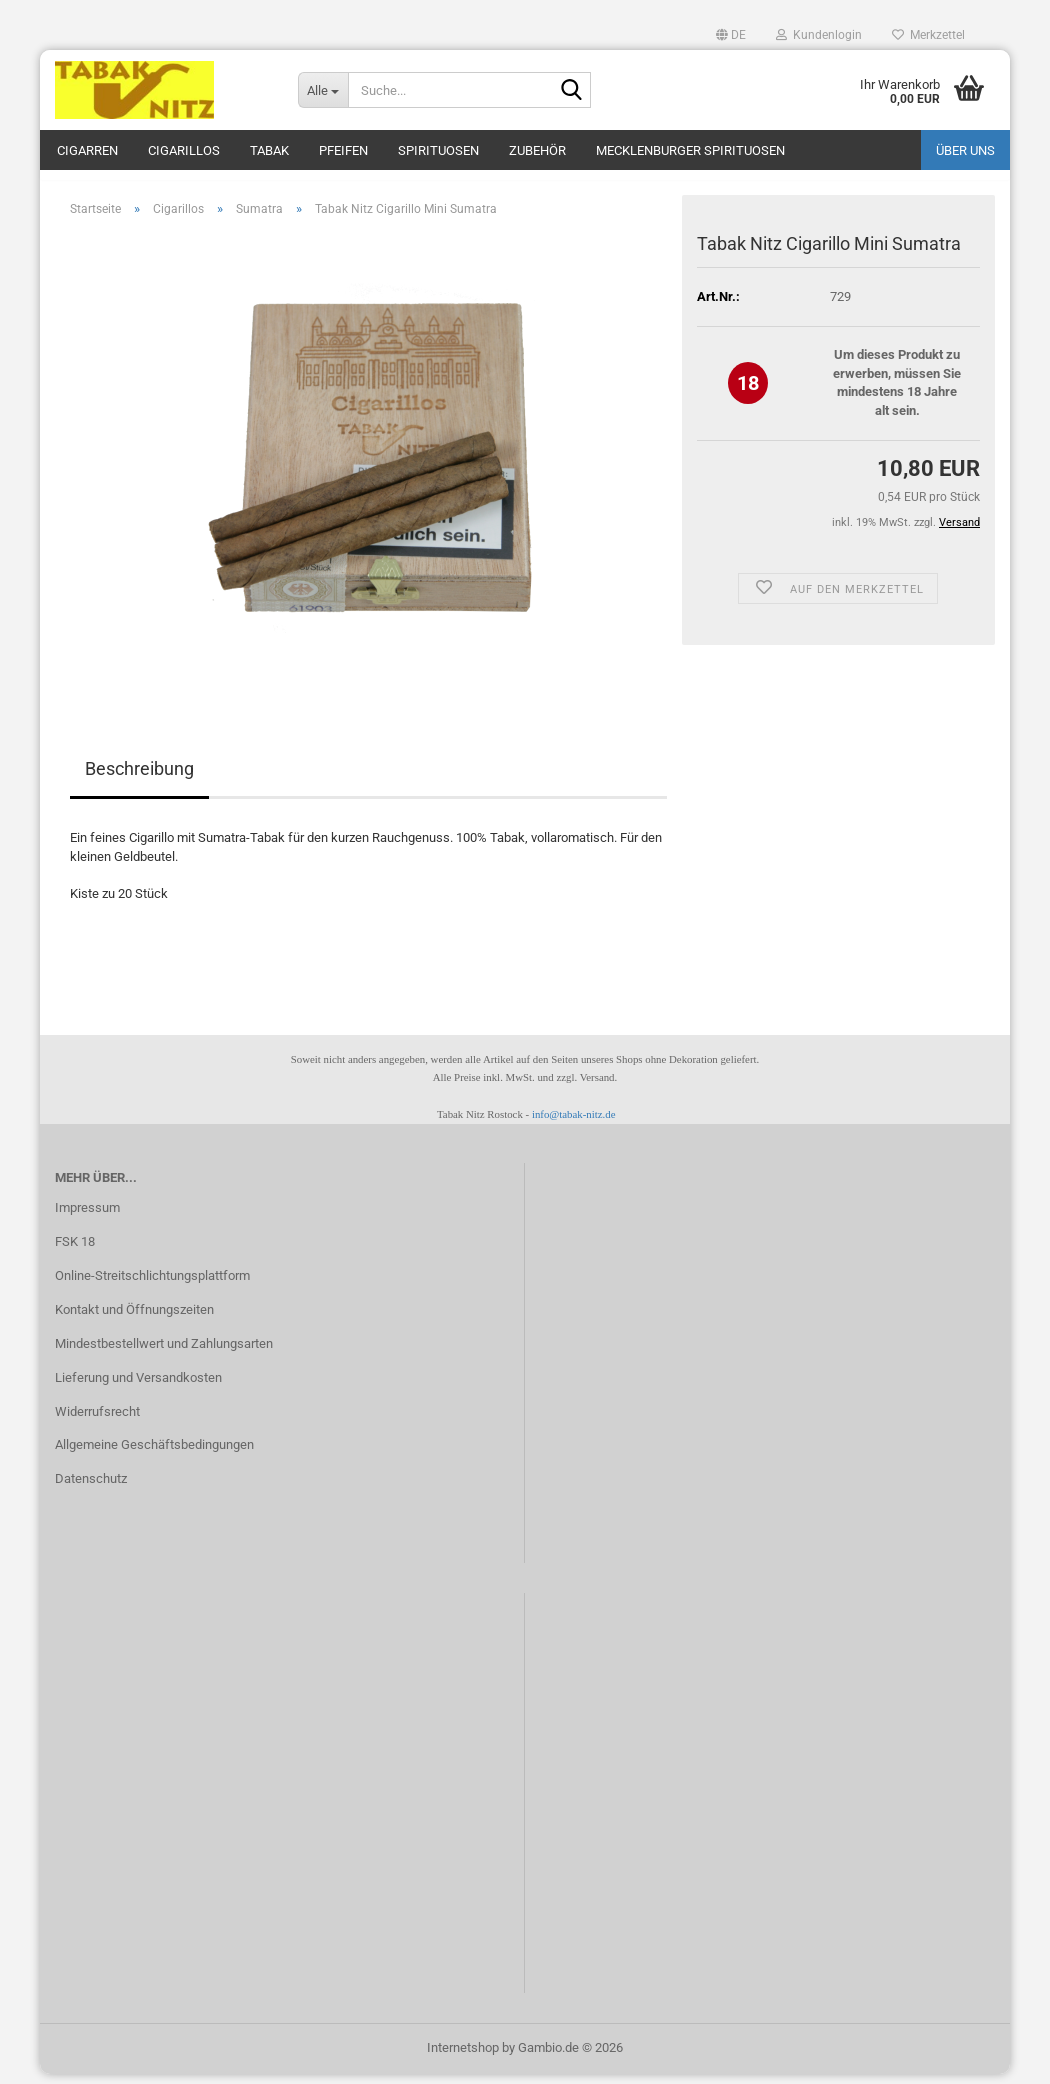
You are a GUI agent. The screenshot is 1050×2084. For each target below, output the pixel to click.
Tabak (269, 150)
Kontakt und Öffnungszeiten (134, 1319)
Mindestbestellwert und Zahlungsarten (164, 1353)
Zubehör (537, 150)
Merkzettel (928, 35)
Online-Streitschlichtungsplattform (152, 1285)
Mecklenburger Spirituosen (690, 150)
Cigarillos (184, 150)
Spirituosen (438, 150)
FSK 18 (75, 1251)
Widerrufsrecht (97, 1421)
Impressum (87, 1217)
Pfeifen (343, 150)
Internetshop (463, 2057)
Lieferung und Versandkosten (138, 1387)
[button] (731, 35)
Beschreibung (139, 779)
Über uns (965, 150)
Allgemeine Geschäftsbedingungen (154, 1455)
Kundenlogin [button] (819, 35)
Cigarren (87, 150)
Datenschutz (91, 1488)
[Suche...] (323, 90)
